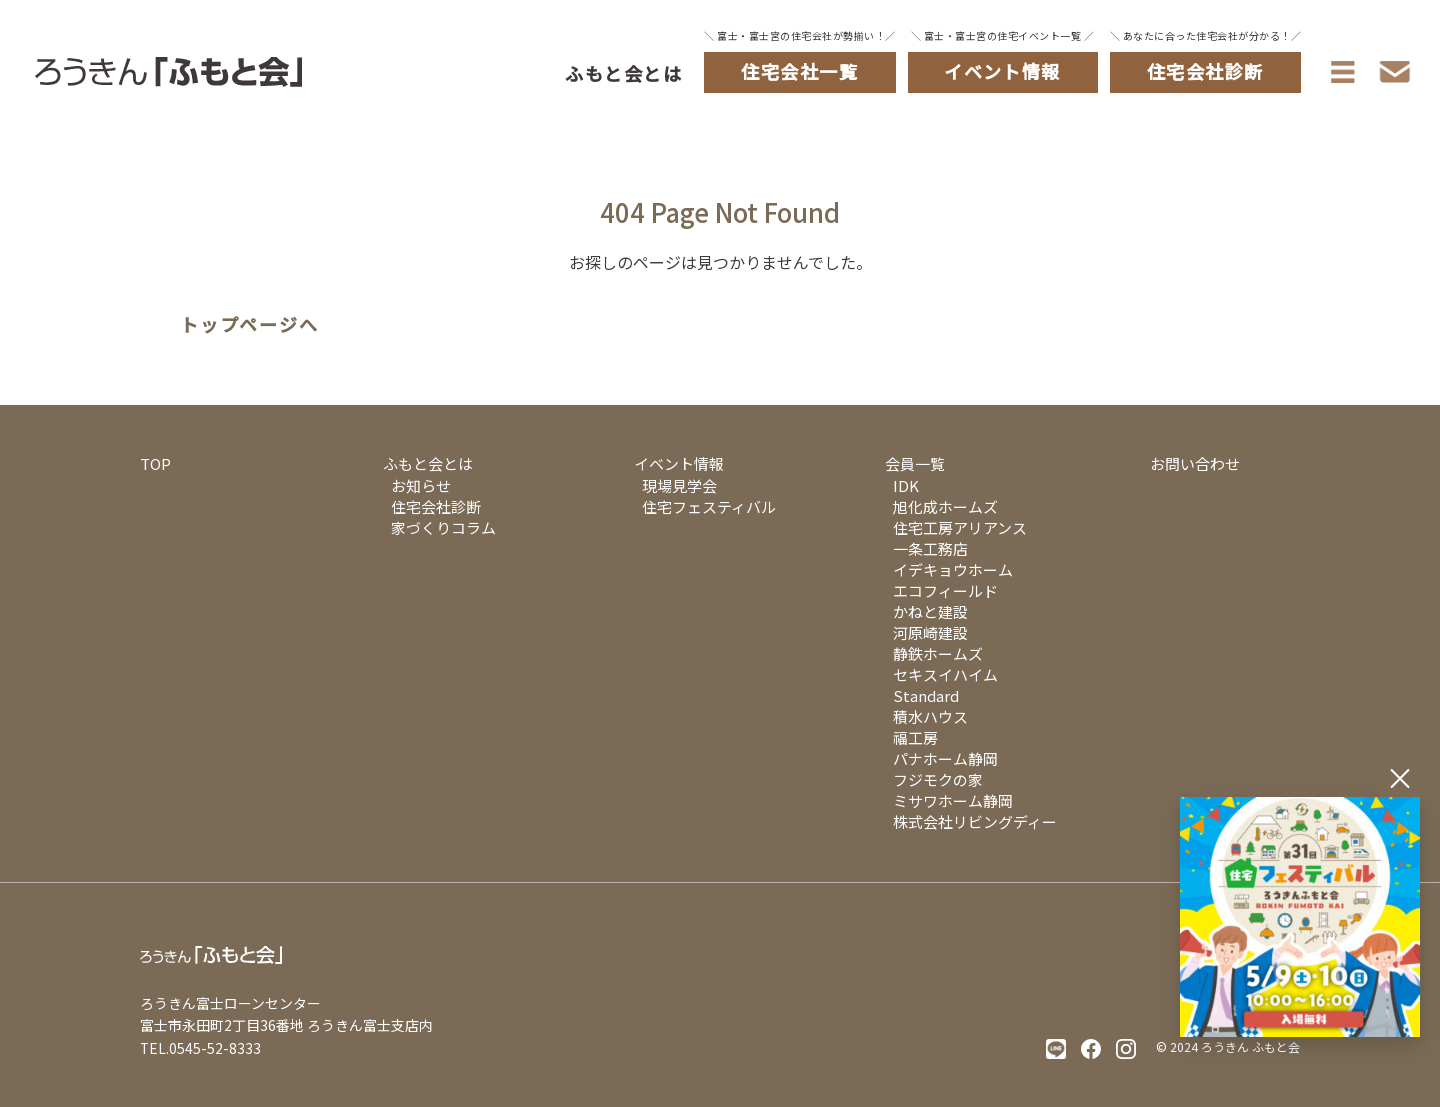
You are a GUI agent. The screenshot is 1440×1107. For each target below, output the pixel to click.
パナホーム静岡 (945, 758)
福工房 (915, 737)
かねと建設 (930, 611)
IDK (906, 485)
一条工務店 (930, 548)
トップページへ (249, 325)
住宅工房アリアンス (960, 527)
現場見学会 (679, 485)
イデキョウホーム (953, 569)
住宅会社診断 (436, 506)
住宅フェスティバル (709, 506)
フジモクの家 (938, 779)
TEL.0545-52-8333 (201, 1048)
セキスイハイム (945, 674)
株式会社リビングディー (975, 821)
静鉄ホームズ (938, 653)
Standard (926, 695)
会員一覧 (915, 463)
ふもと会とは (623, 73)
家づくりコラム (443, 527)
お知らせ (421, 485)
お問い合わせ (1195, 463)
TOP (155, 463)
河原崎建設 (930, 632)
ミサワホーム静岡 (953, 800)
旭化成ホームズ (945, 506)
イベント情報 (679, 463)
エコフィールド (945, 590)
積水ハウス (930, 716)
